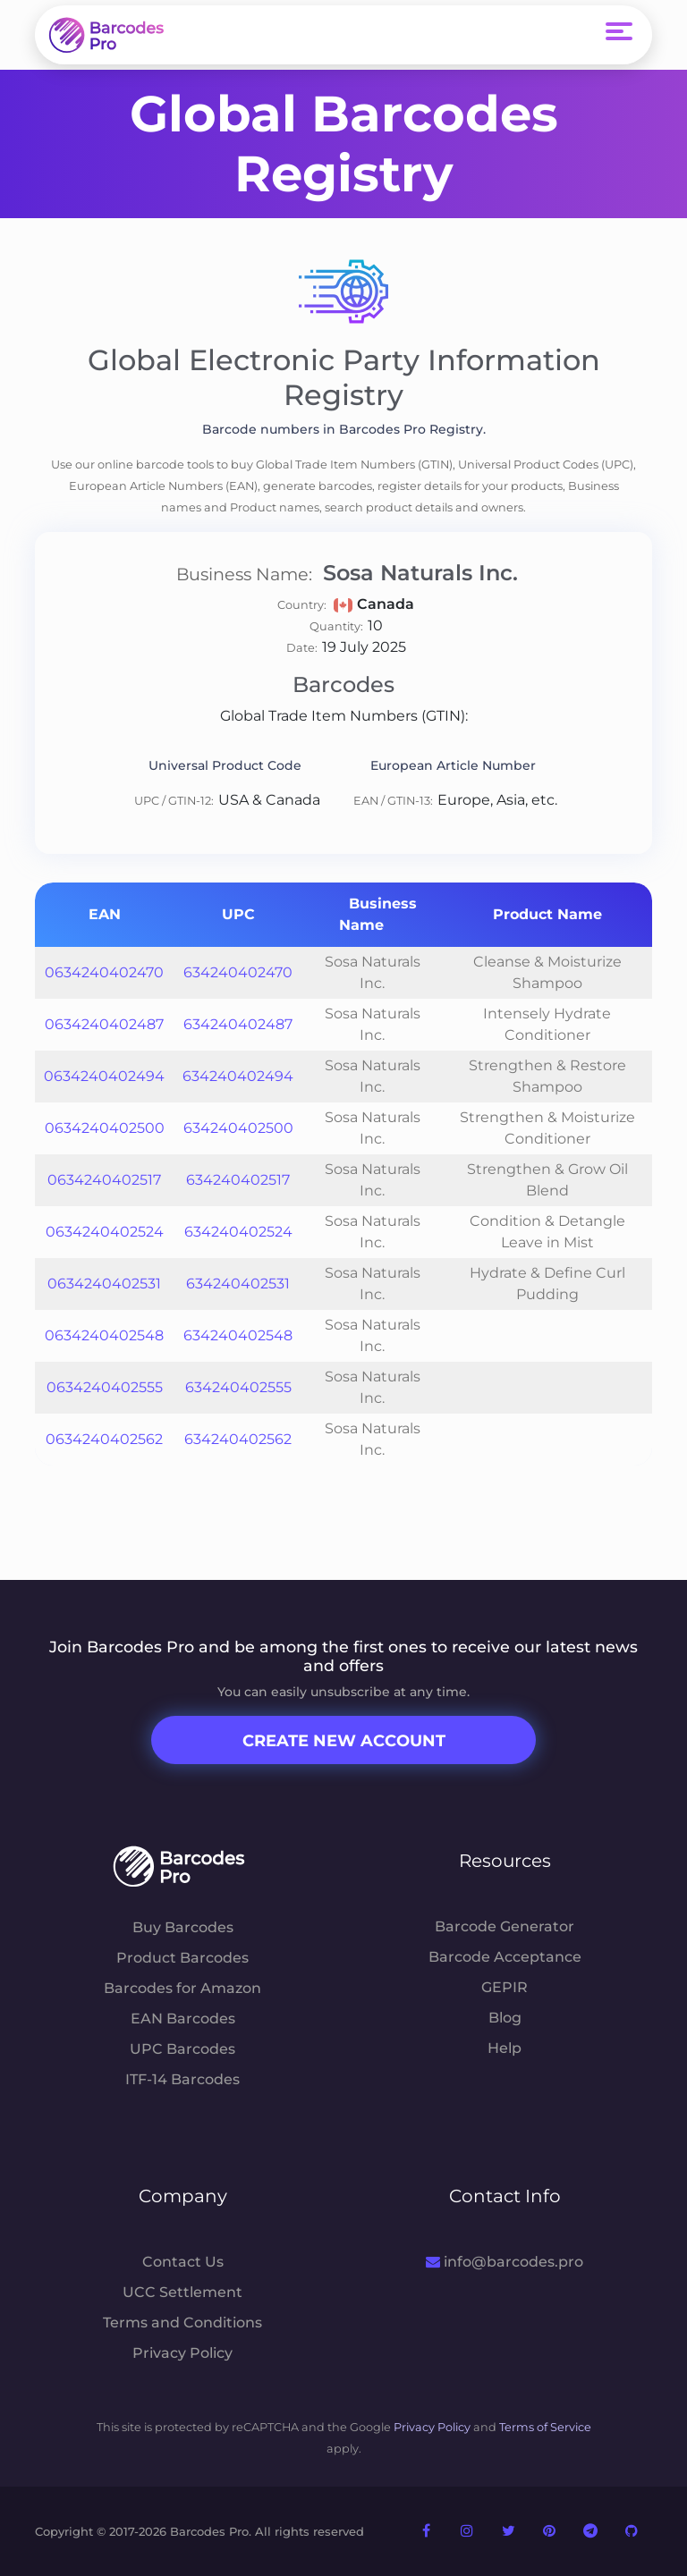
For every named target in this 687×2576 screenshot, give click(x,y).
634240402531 (238, 1283)
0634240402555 (105, 1387)
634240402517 (238, 1179)
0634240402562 (104, 1439)
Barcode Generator (504, 1926)
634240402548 (238, 1335)
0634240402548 (104, 1335)
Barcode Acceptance (504, 1956)
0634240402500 (105, 1127)
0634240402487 (104, 1024)
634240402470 (238, 972)
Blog (505, 2017)
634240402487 (238, 1024)
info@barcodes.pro (504, 2261)
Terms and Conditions (182, 2322)
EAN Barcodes (183, 2018)
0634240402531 (104, 1283)
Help (505, 2048)
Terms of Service (545, 2427)
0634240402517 (104, 1179)
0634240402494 (104, 1076)
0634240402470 (104, 972)
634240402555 (238, 1387)
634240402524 (238, 1231)
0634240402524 (105, 1231)
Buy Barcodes (182, 1927)
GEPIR (504, 1987)
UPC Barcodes (182, 2048)
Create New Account (343, 1741)
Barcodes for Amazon (182, 1988)
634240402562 (238, 1439)
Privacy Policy (182, 2352)
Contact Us (183, 2261)
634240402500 (238, 1127)
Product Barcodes (182, 1957)
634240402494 (237, 1076)
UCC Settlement (182, 2292)
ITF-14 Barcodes (182, 2079)
